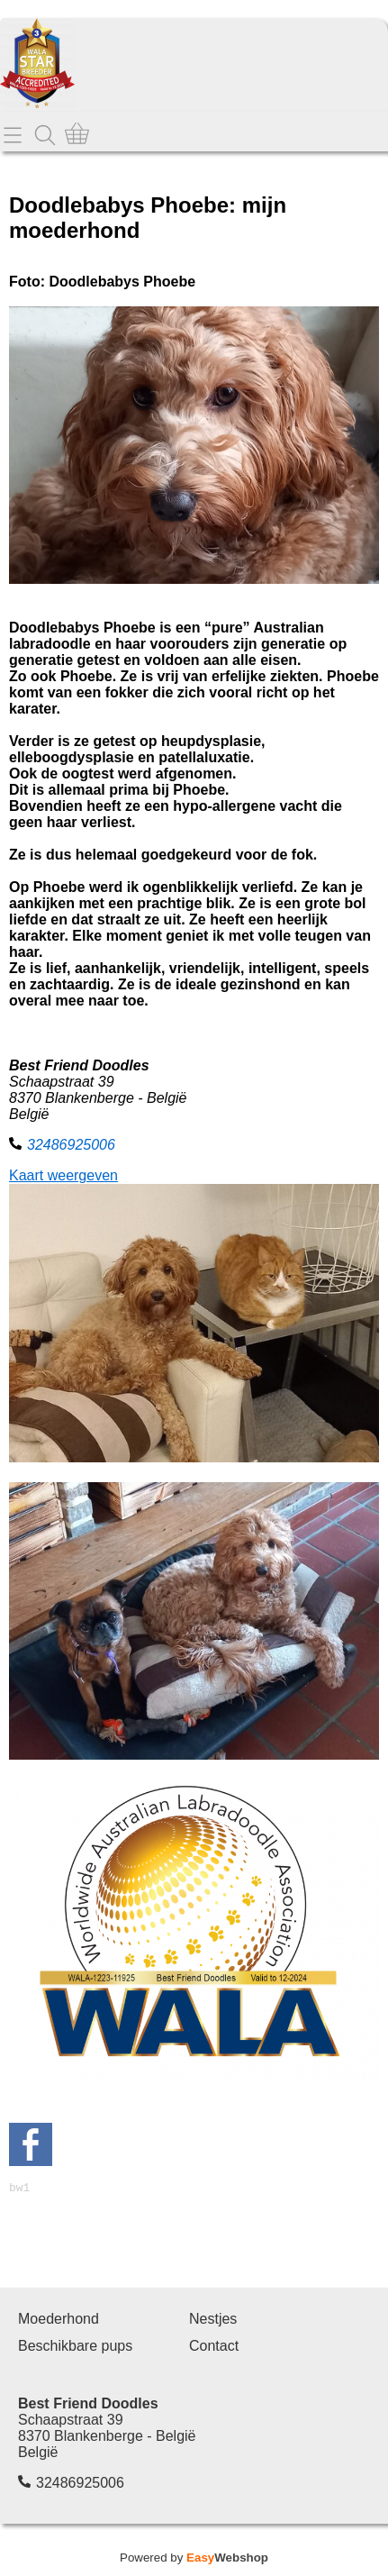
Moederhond (58, 2321)
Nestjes (213, 2321)
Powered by (194, 2560)
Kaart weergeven (63, 1175)
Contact (214, 2348)
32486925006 (71, 1144)
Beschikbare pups (75, 2348)
